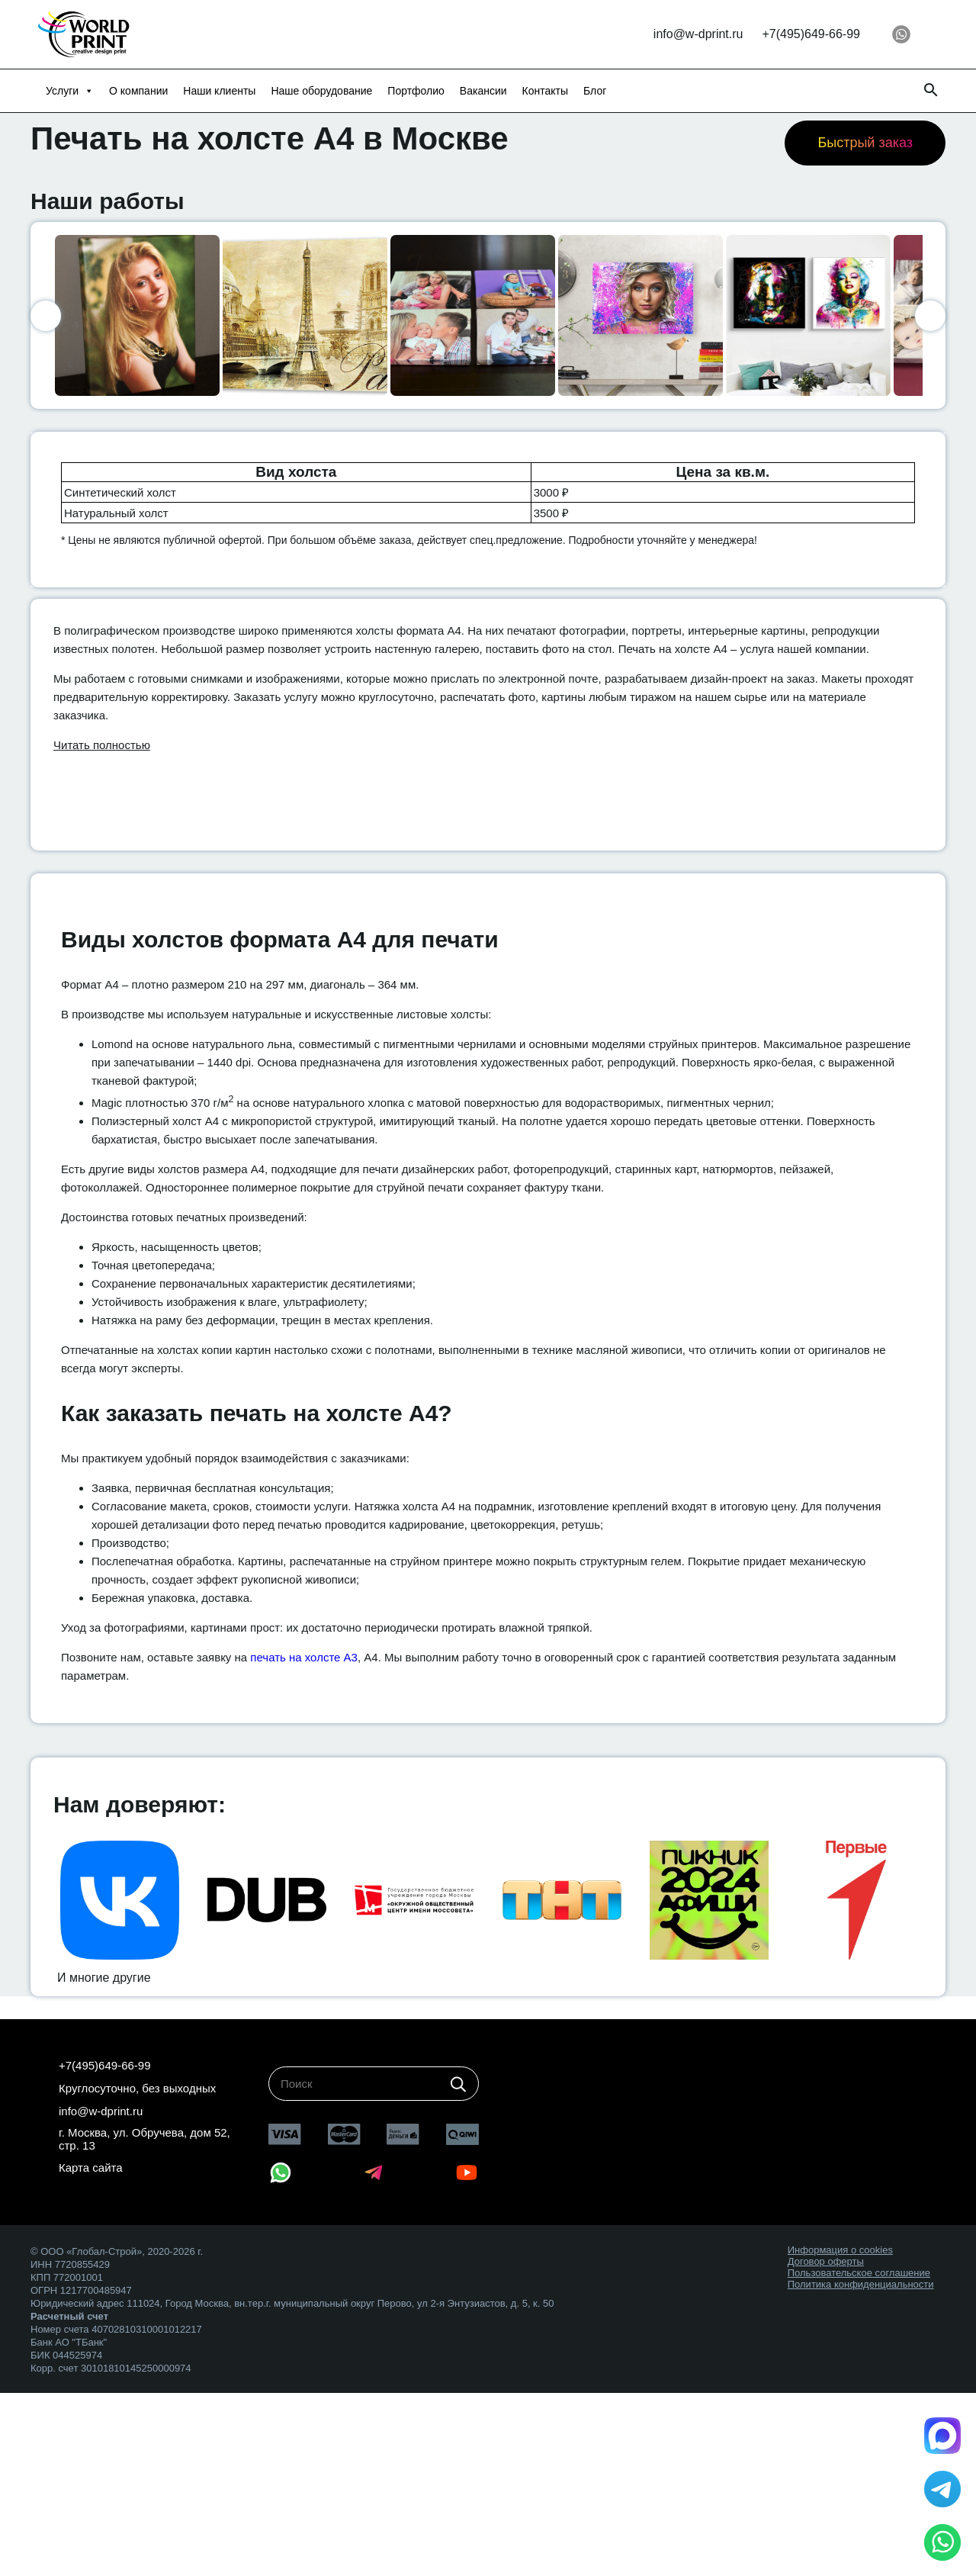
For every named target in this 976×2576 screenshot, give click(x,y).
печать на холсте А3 (304, 1657)
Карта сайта (91, 2167)
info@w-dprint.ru (698, 33)
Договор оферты (826, 2261)
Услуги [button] (70, 91)
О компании (138, 91)
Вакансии (483, 91)
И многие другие (104, 1977)
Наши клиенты (219, 91)
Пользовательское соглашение (859, 2273)
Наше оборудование (321, 91)
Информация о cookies (840, 2250)
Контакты (545, 91)
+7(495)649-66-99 (811, 33)
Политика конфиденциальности (861, 2284)
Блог (594, 91)
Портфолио (416, 91)
